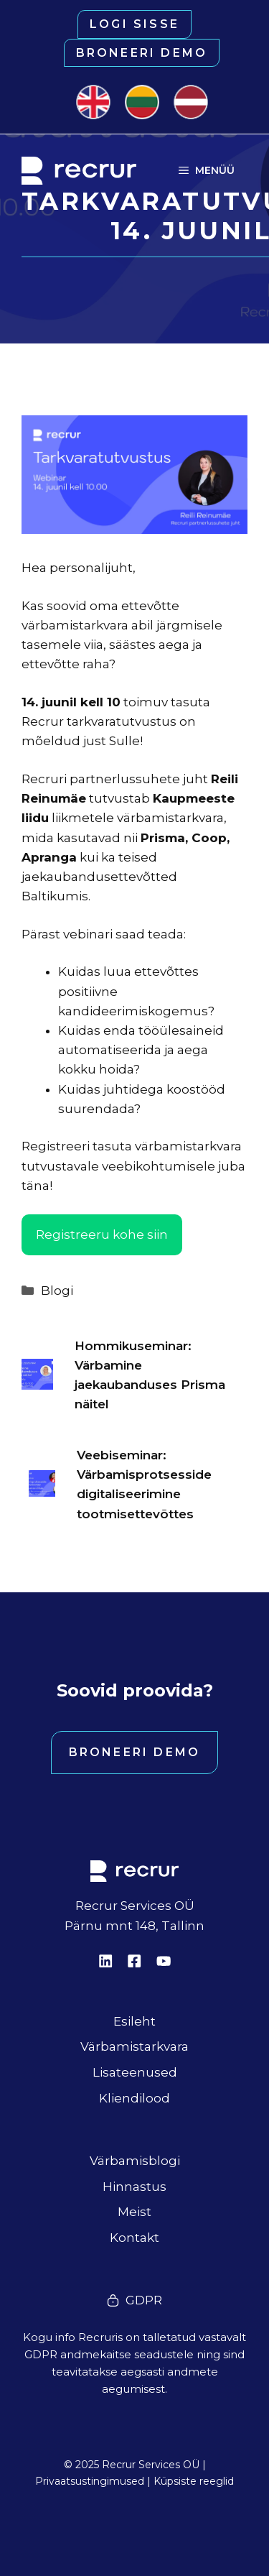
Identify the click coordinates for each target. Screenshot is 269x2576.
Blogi (57, 1290)
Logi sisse (134, 24)
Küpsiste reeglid (194, 2481)
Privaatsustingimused (89, 2481)
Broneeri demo (142, 53)
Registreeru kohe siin (102, 1234)
